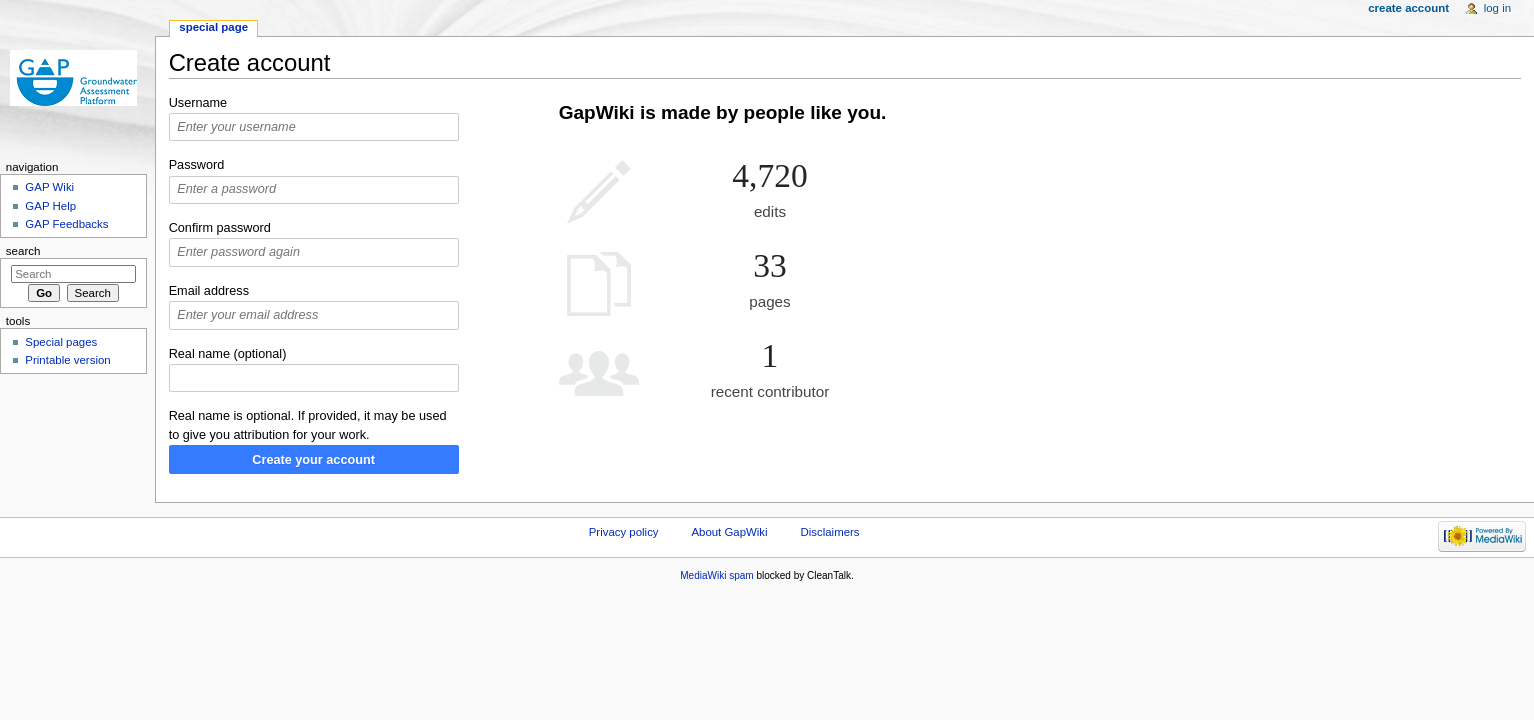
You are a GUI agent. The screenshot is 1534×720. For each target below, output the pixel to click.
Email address (209, 291)
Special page (213, 27)
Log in (1497, 8)
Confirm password (220, 228)
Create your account (313, 460)
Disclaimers (830, 532)
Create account (1408, 8)
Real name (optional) (228, 354)
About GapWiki (729, 532)
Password (197, 165)
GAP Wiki (49, 187)
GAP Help (50, 206)
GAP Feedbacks (66, 224)
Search (23, 251)
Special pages (61, 342)
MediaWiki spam (716, 575)
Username (198, 103)
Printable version (67, 360)
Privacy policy (624, 532)
